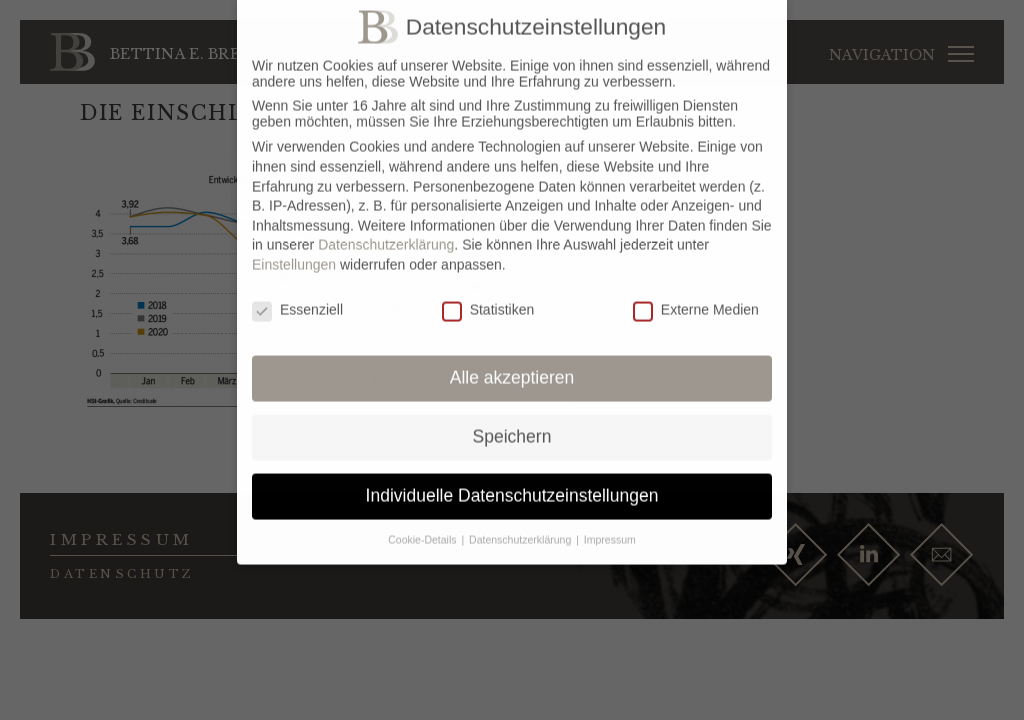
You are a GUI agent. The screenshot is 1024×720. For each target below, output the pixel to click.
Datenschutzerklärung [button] (521, 530)
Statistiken (488, 300)
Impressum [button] (610, 530)
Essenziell (297, 300)
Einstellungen (294, 255)
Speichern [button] (512, 427)
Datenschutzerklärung (386, 235)
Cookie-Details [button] (423, 530)
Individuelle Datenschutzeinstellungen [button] (512, 486)
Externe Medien (696, 300)
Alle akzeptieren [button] (512, 369)
